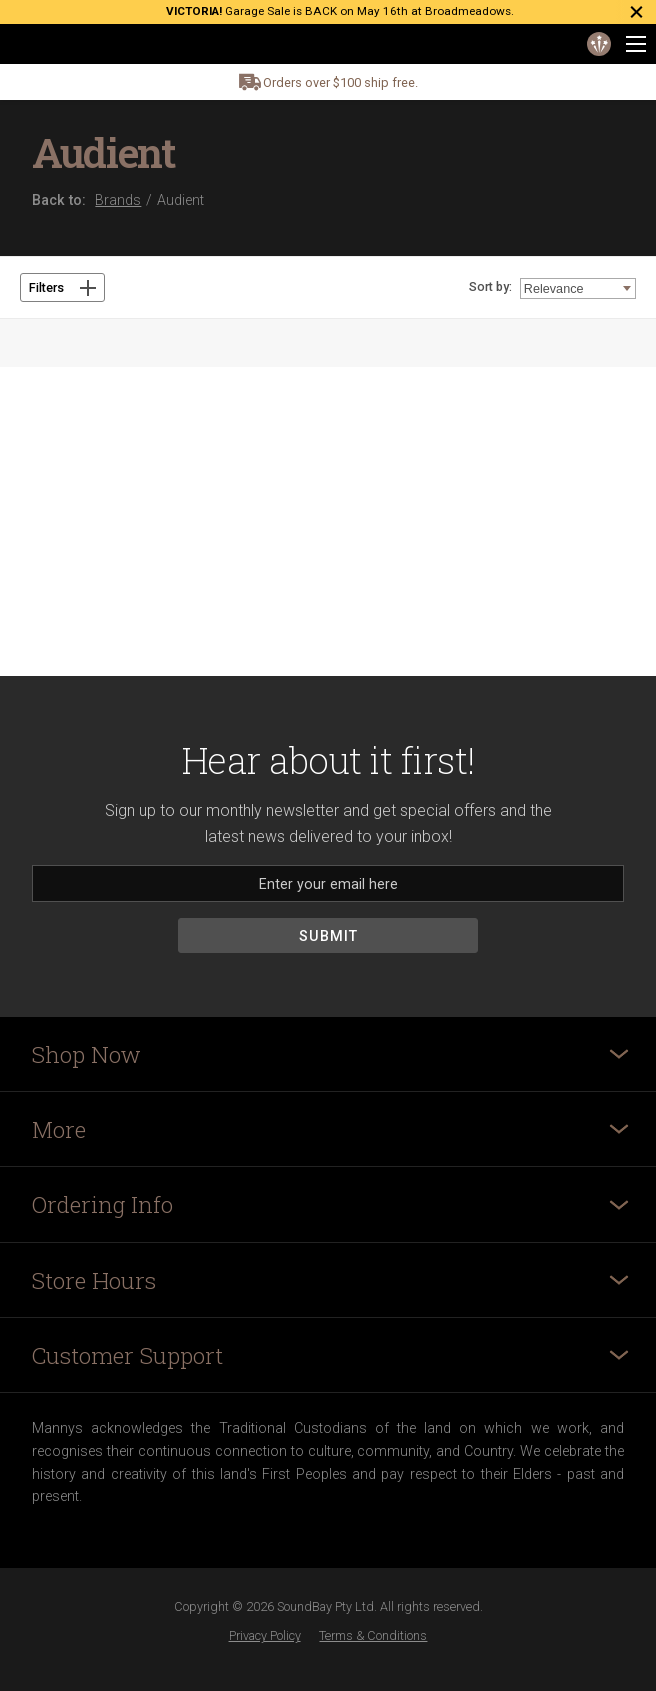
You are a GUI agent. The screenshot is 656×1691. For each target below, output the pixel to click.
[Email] (328, 883)
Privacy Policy (265, 1635)
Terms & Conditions (373, 1635)
